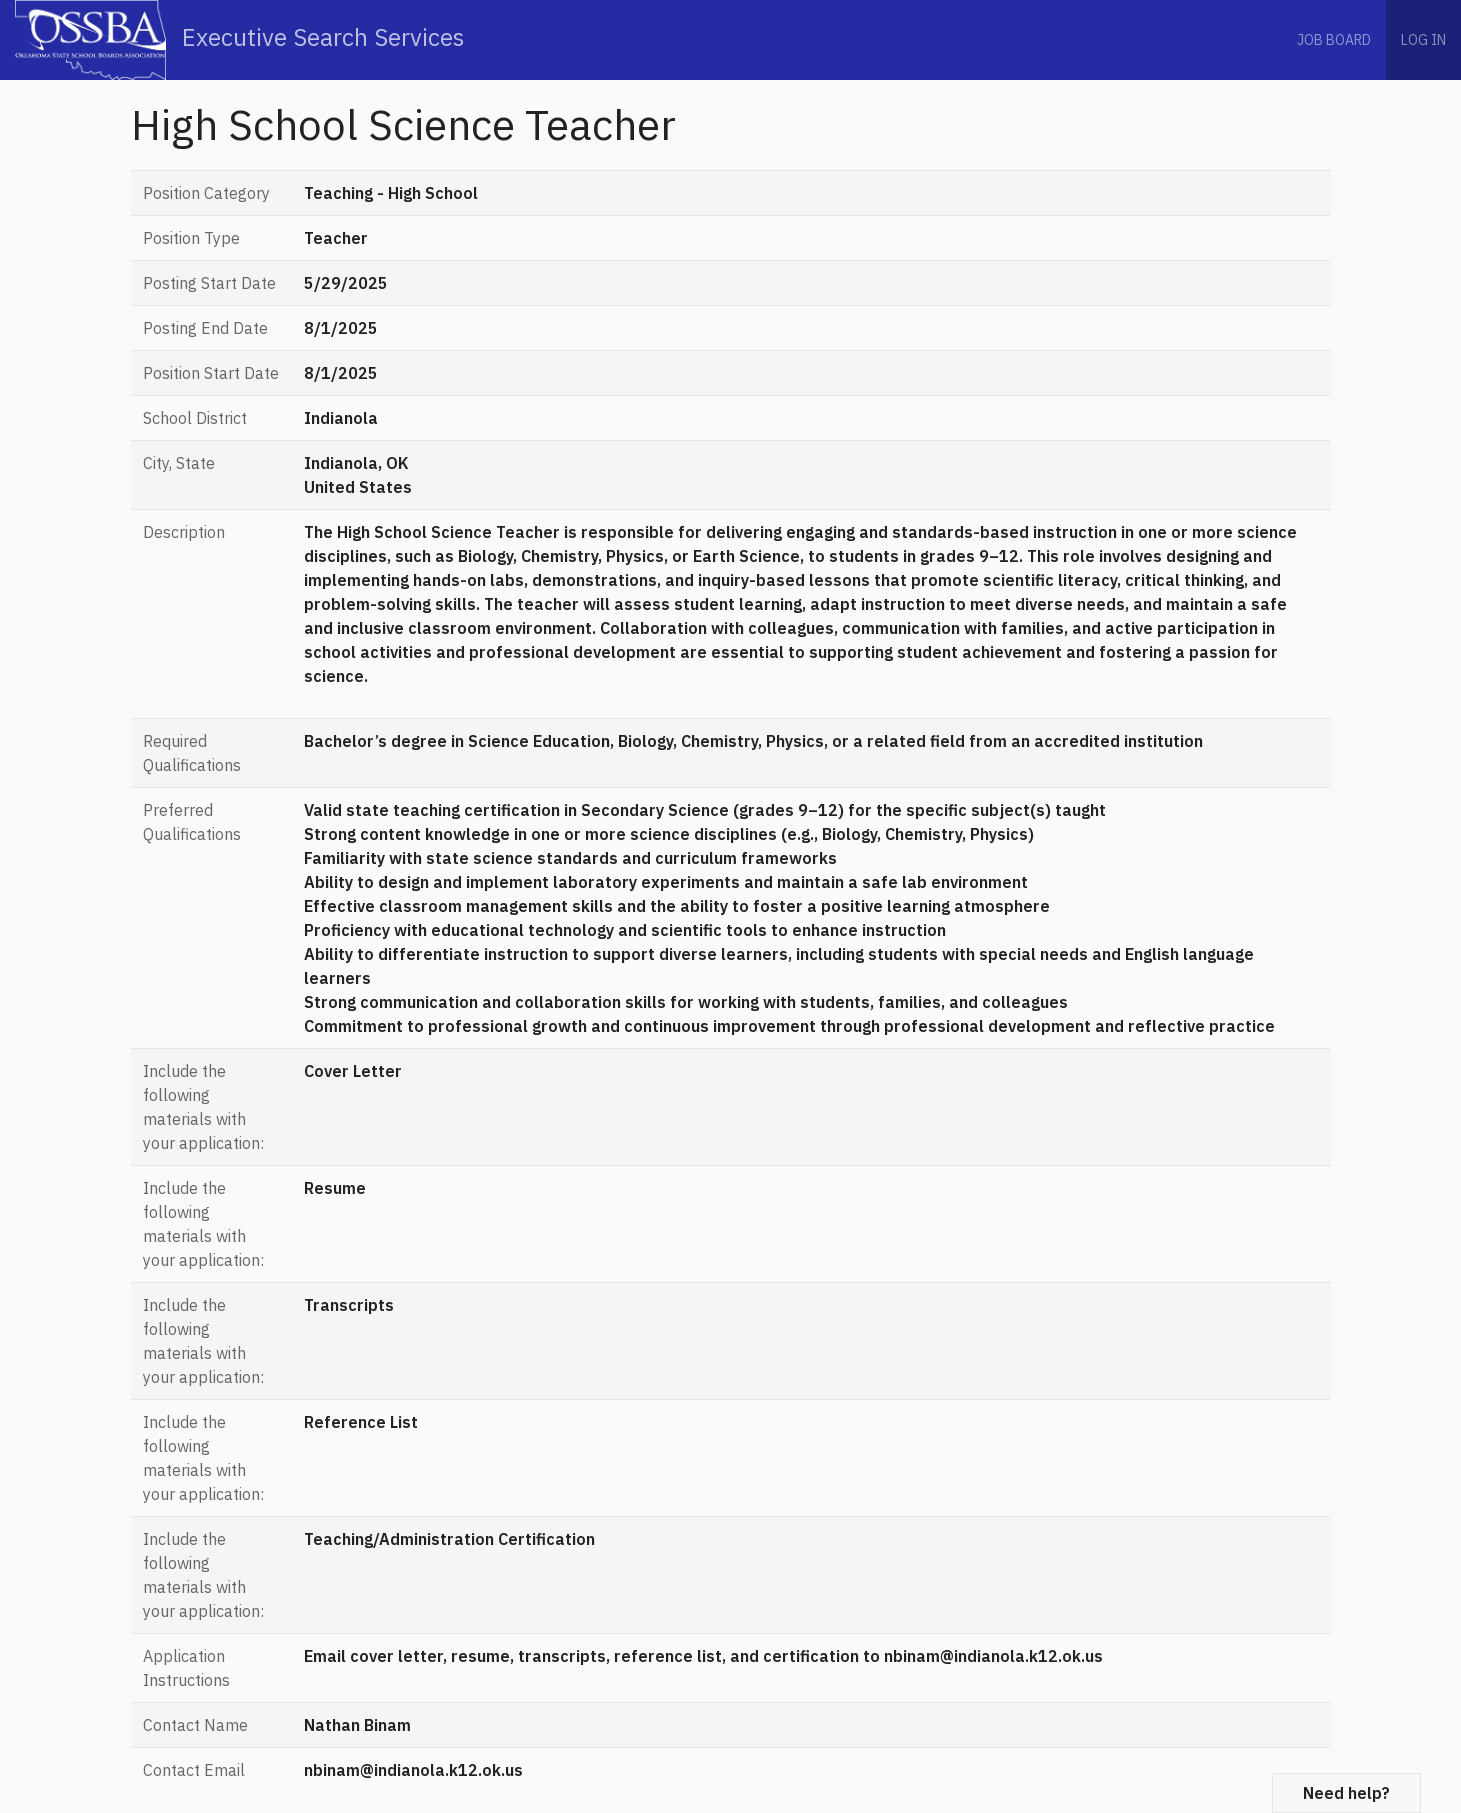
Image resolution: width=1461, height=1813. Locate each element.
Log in (1423, 40)
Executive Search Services (239, 40)
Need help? (1346, 1793)
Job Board (1334, 40)
